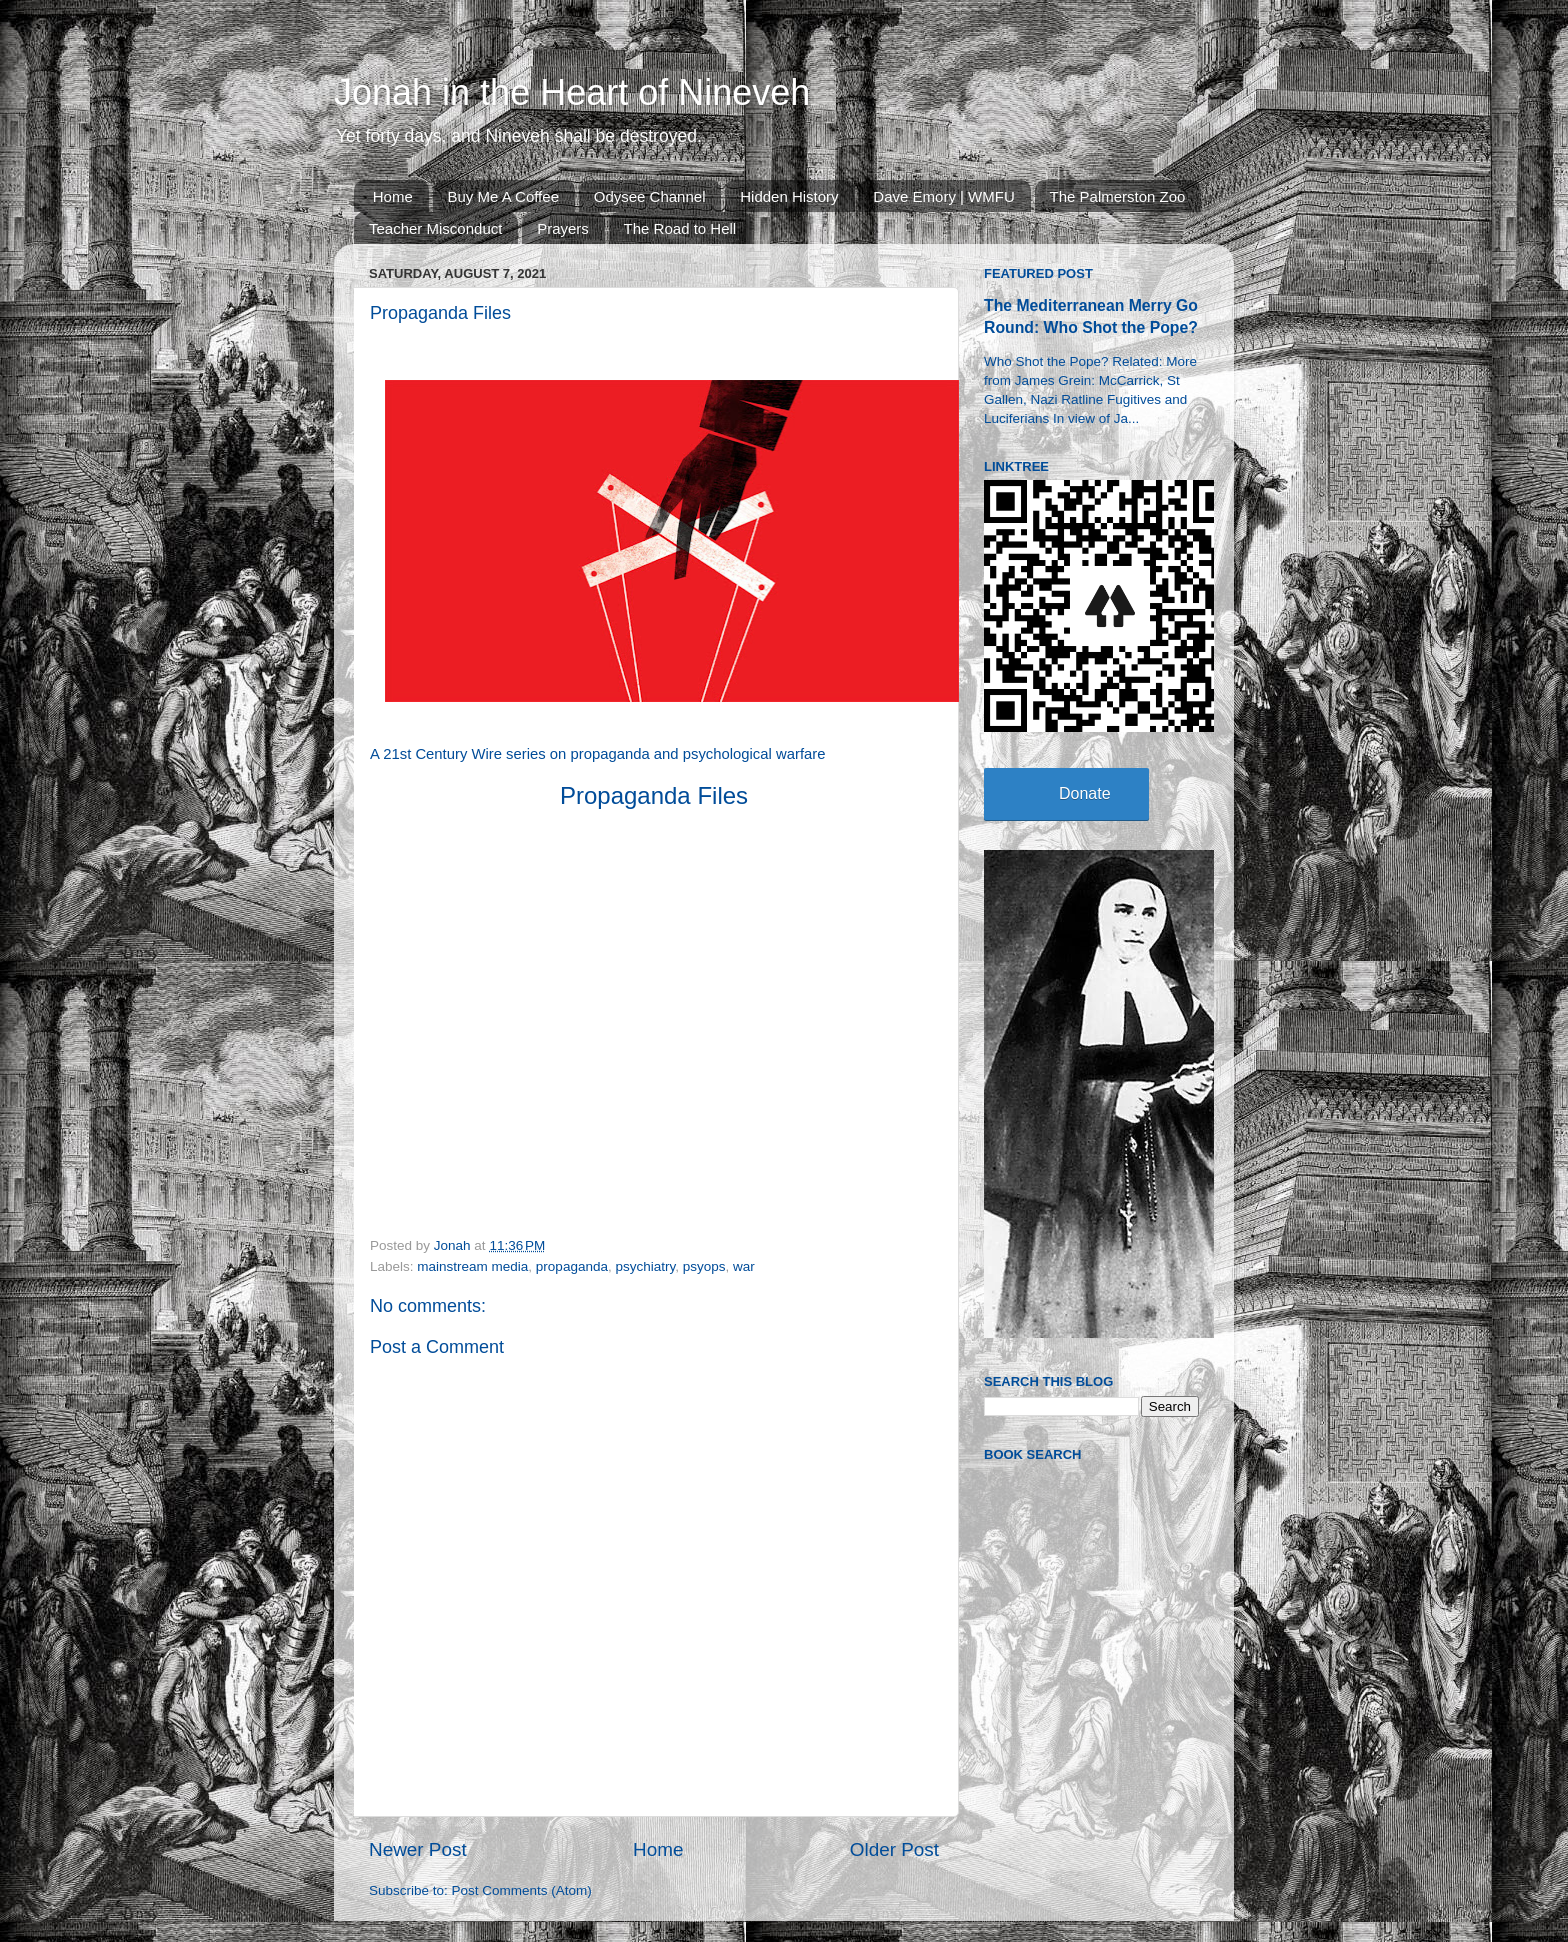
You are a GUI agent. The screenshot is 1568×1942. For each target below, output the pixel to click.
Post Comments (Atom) (522, 1890)
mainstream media (472, 1266)
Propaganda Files (654, 795)
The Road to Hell (680, 228)
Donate (1085, 793)
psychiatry (645, 1266)
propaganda (572, 1266)
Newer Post (418, 1849)
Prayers (563, 228)
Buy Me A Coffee (503, 196)
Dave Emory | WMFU (943, 196)
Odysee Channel (650, 196)
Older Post (894, 1849)
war (744, 1266)
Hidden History (789, 196)
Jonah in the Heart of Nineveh (572, 92)
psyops (704, 1266)
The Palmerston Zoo (1118, 196)
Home (393, 196)
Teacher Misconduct (435, 228)
